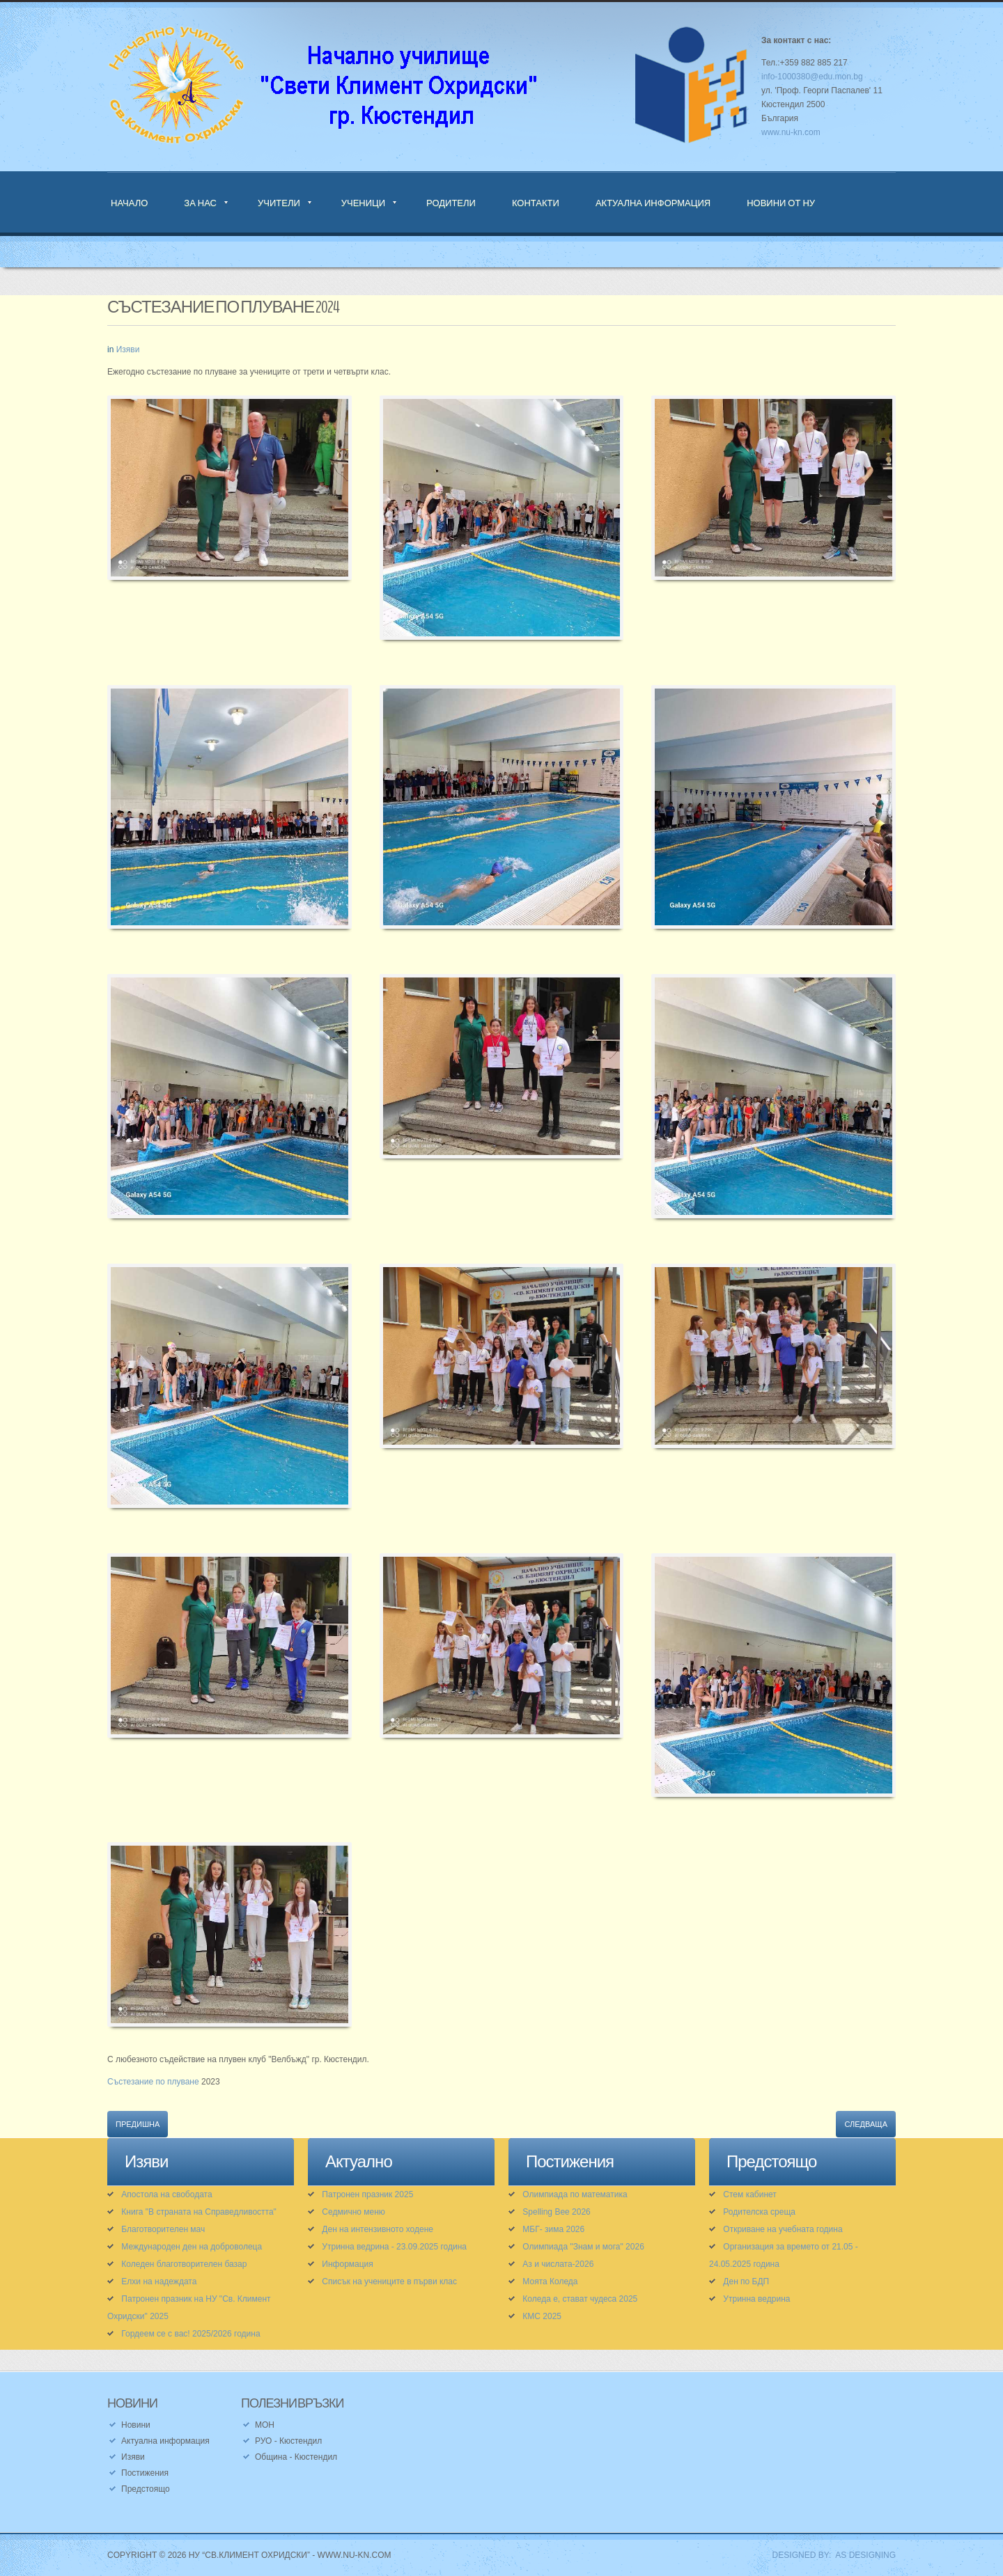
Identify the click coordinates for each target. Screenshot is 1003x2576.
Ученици (363, 202)
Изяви (128, 349)
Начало (129, 202)
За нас (200, 202)
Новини (135, 2425)
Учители (279, 202)
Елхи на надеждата (158, 2281)
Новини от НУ (781, 202)
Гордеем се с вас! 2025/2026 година (190, 2334)
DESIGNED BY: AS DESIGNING (829, 2555)
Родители (451, 202)
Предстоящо (145, 2489)
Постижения (145, 2473)
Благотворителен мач (163, 2229)
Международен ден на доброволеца (191, 2247)
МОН (264, 2425)
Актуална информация (653, 202)
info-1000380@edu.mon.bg (812, 76)
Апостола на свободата (166, 2194)
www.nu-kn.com (791, 132)
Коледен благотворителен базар (184, 2264)
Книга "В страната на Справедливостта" (199, 2212)
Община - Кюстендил (296, 2457)
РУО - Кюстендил (288, 2441)
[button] (229, 496)
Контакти (535, 202)
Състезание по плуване (153, 2082)
